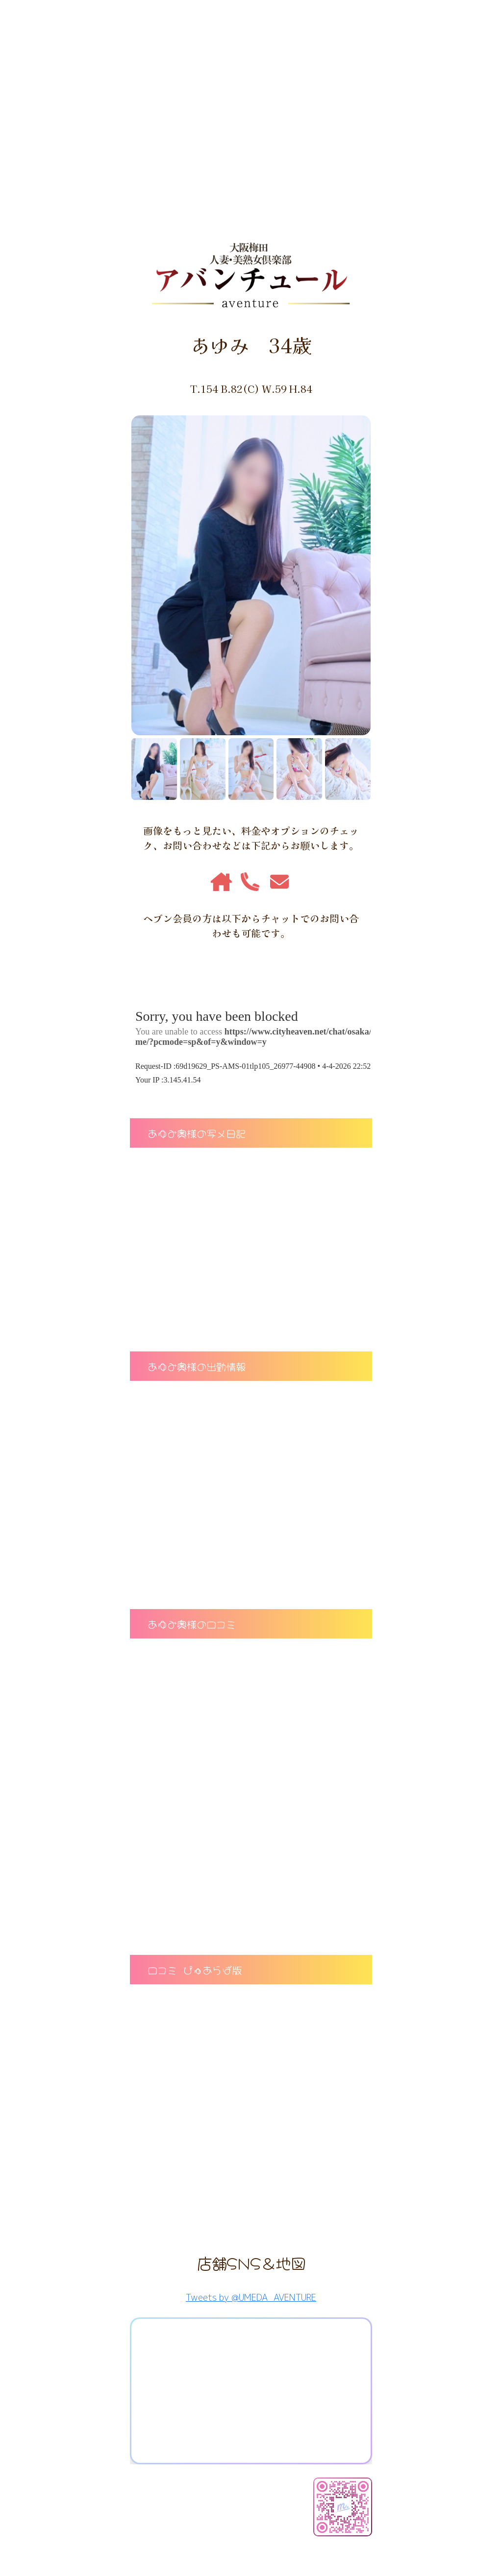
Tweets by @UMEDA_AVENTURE (251, 2297)
